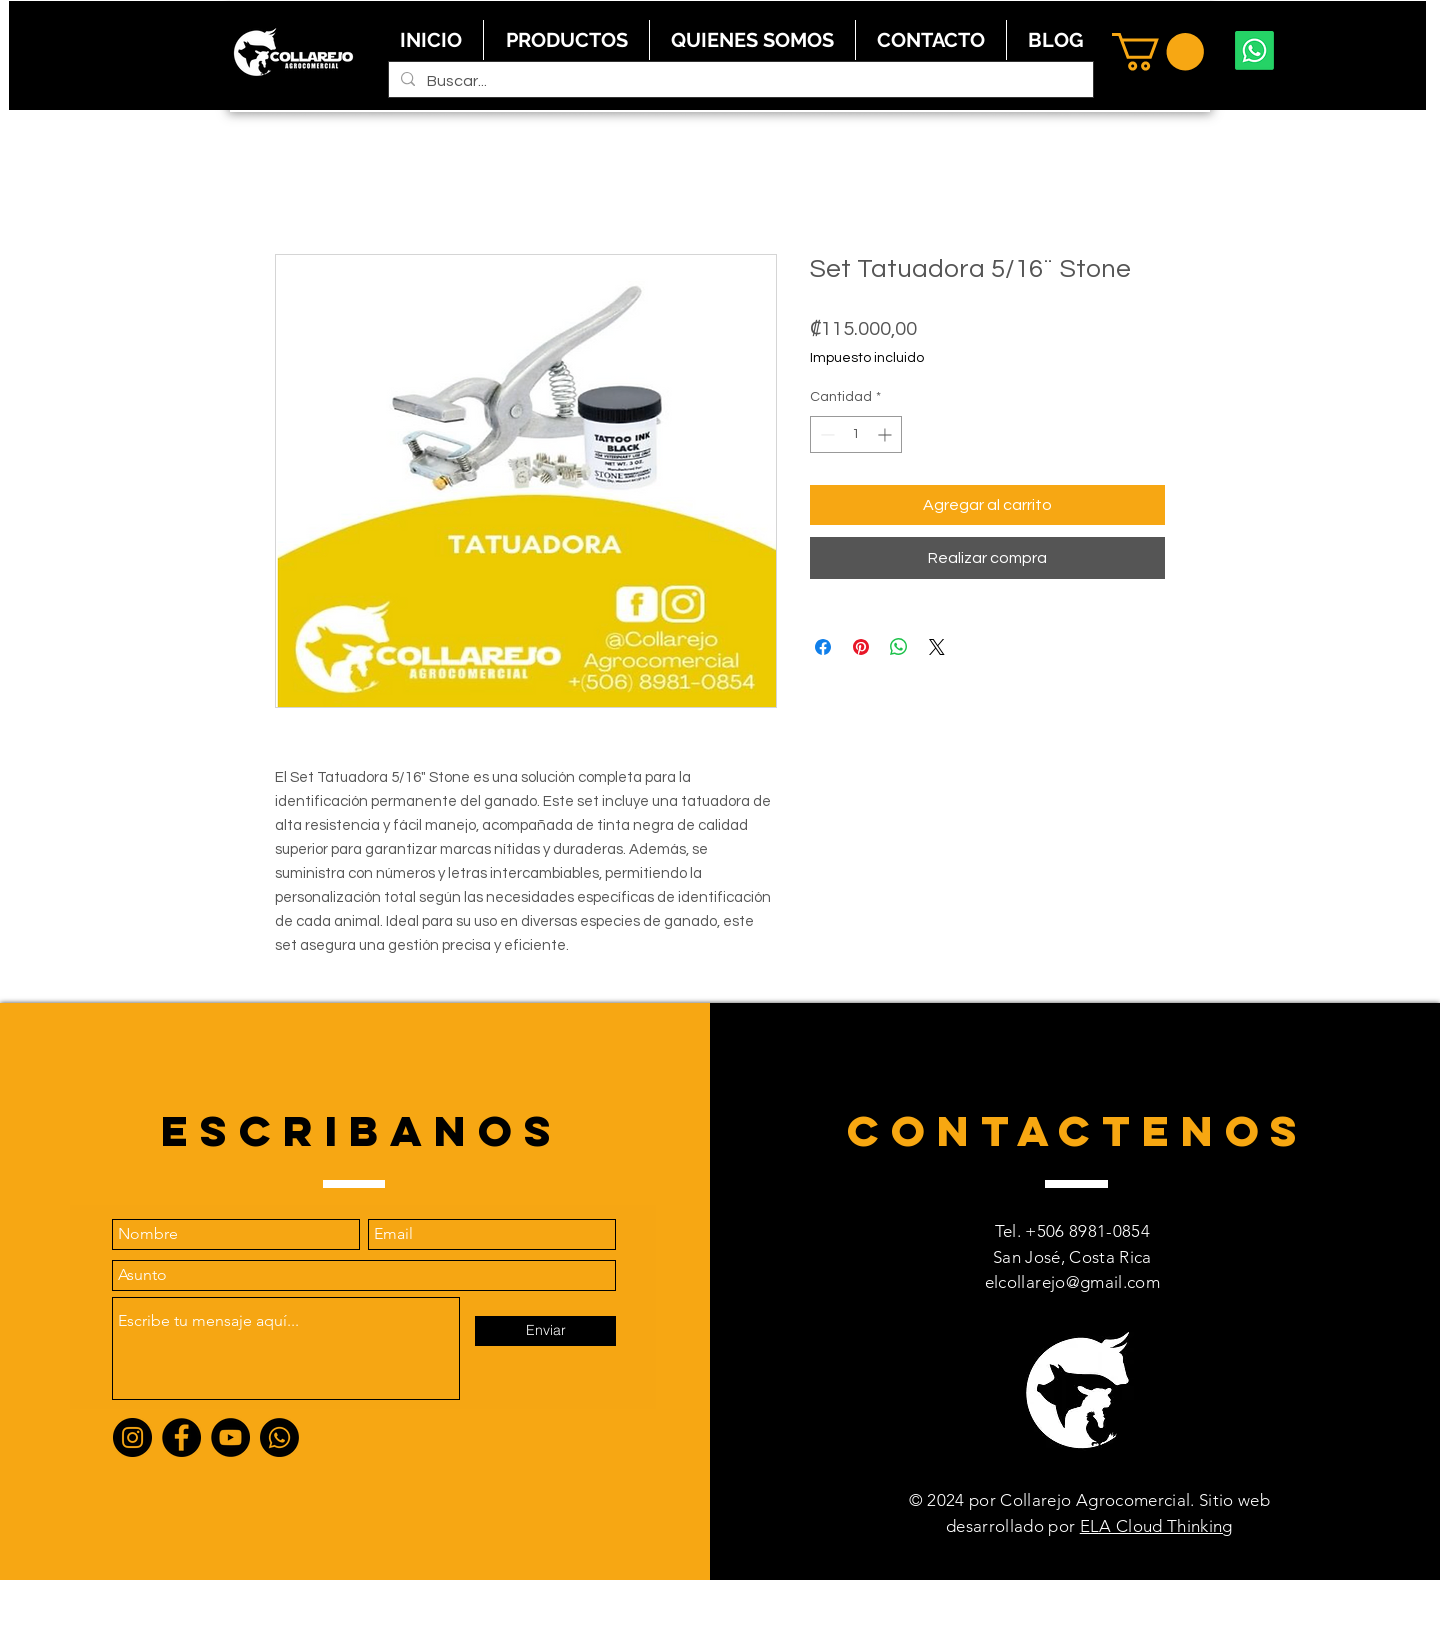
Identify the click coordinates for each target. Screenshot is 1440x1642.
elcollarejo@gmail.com (1072, 1282)
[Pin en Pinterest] (861, 647)
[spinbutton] (856, 434)
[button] (1158, 52)
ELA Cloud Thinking (1156, 1526)
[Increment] (886, 434)
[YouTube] (230, 1437)
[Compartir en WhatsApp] (899, 647)
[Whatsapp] (1254, 50)
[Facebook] (181, 1437)
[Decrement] (825, 434)
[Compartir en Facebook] (823, 647)
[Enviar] (545, 1331)
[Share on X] (937, 647)
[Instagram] (132, 1437)
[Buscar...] (739, 81)
